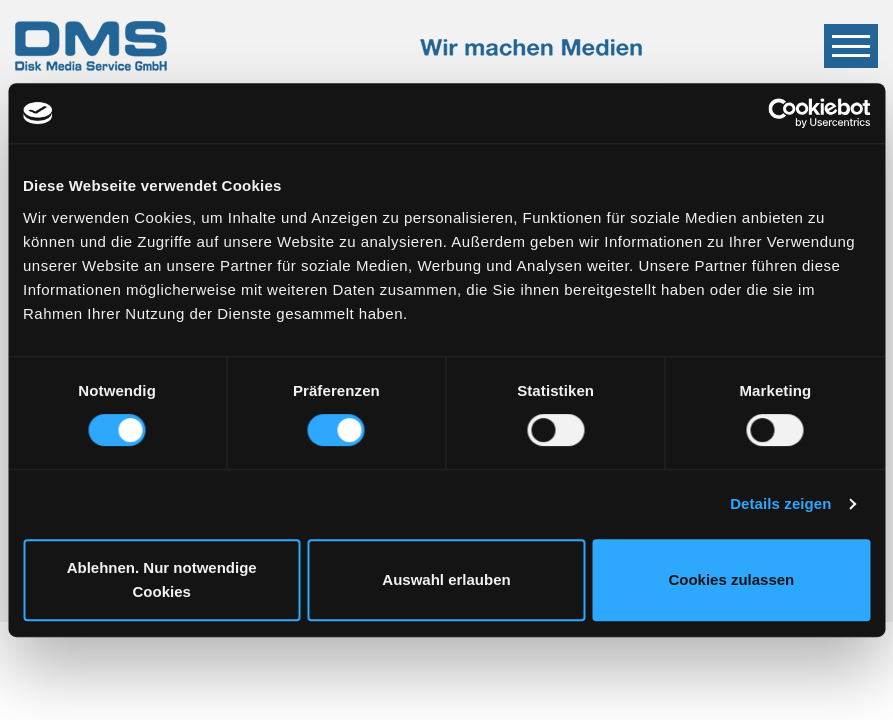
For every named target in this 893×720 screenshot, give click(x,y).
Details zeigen (780, 503)
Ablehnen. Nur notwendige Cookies (162, 579)
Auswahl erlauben (446, 579)
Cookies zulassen (731, 579)
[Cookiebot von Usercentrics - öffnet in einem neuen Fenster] (782, 113)
